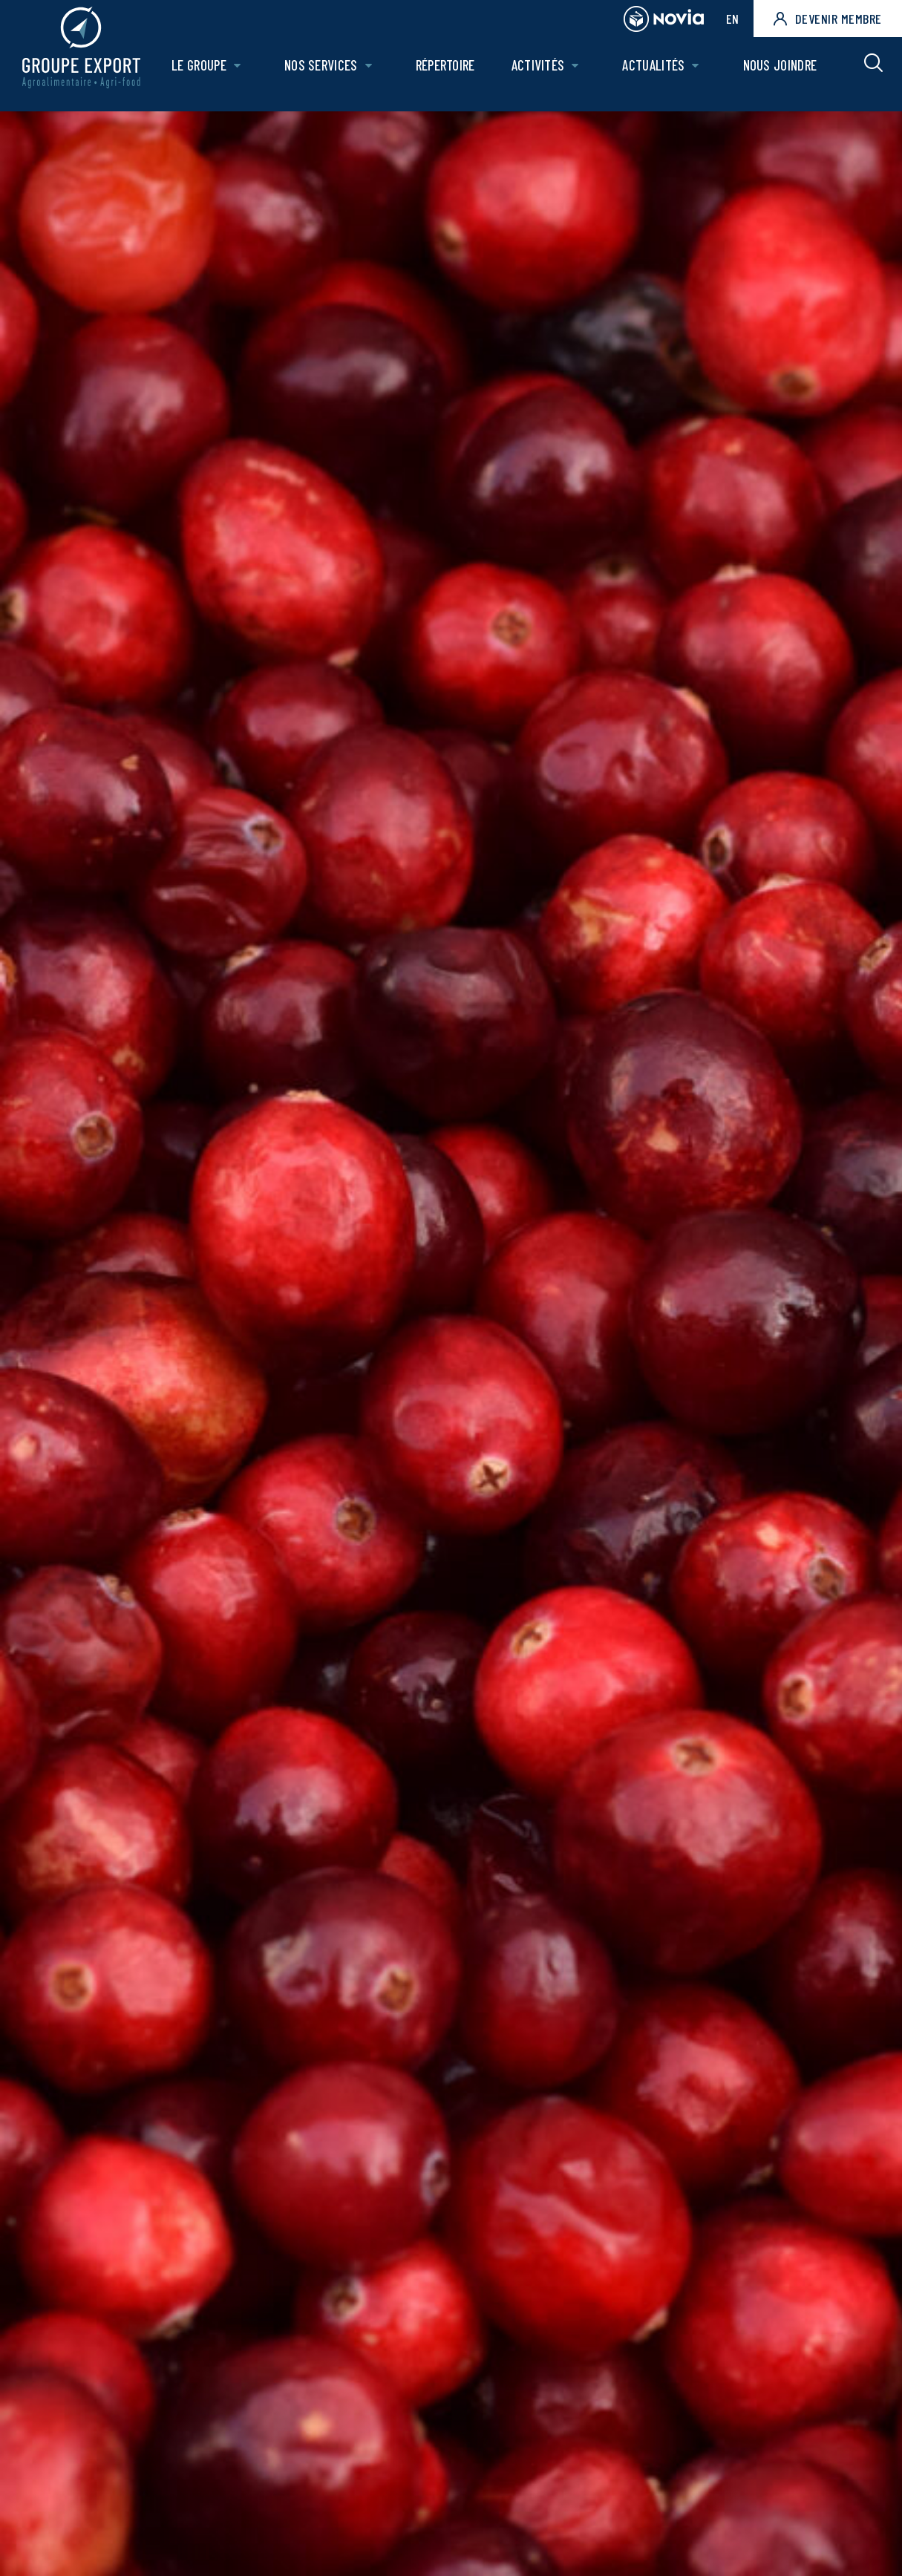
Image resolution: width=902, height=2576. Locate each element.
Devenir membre (828, 18)
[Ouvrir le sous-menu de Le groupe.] (244, 72)
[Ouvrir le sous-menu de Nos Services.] (374, 72)
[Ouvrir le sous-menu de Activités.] (578, 72)
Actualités (655, 71)
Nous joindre (780, 71)
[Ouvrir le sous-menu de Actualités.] (697, 72)
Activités (541, 71)
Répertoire (449, 71)
